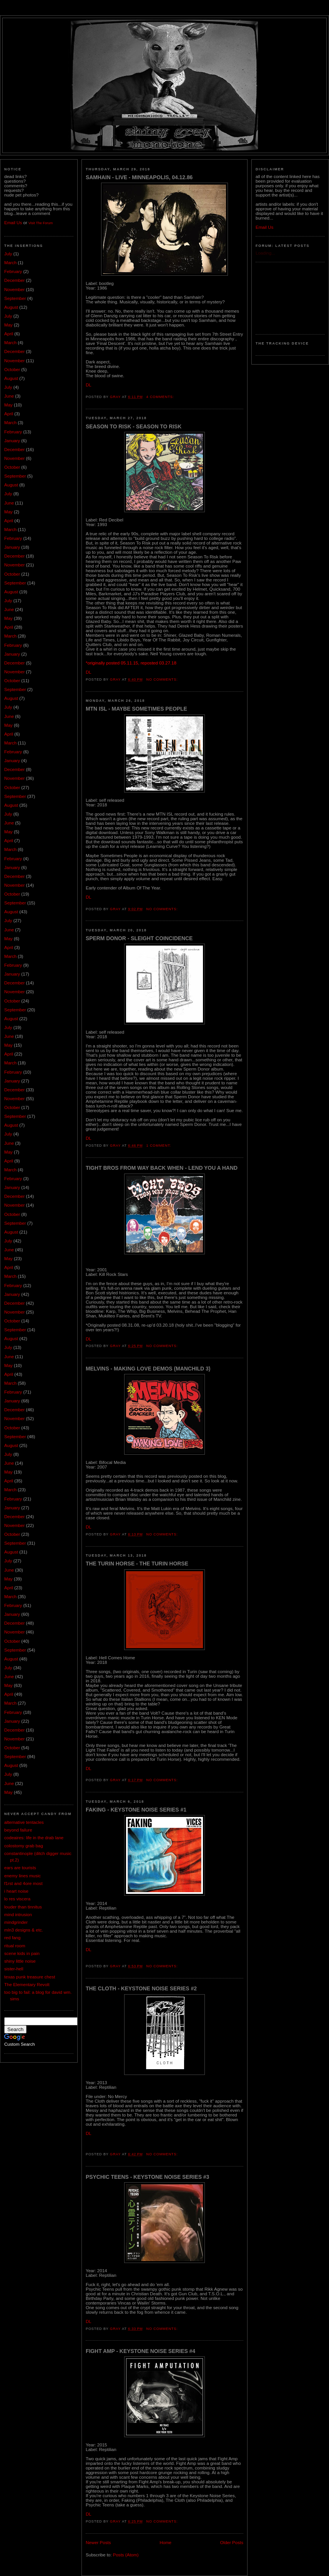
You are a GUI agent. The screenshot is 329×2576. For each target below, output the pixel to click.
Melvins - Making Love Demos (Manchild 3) (148, 1368)
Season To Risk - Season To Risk (133, 426)
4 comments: (161, 397)
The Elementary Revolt (27, 1984)
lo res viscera (17, 1899)
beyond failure (18, 1830)
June (9, 396)
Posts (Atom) (126, 2555)
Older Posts (231, 2542)
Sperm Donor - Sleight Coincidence (139, 938)
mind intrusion (18, 1914)
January (12, 440)
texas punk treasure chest (29, 1977)
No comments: (162, 679)
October (12, 369)
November (14, 289)
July (8, 253)
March (10, 262)
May (8, 325)
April (8, 333)
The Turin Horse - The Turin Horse (137, 1563)
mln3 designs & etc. (23, 1930)
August (11, 307)
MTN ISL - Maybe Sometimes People (136, 709)
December (14, 280)
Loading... (265, 253)
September (15, 298)
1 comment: (159, 1145)
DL (88, 385)
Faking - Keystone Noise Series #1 (136, 1810)
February (13, 271)
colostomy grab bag (23, 1845)
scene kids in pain (22, 1953)
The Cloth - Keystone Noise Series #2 (141, 1988)
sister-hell (13, 1969)
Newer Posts (98, 2542)
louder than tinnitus (23, 1907)
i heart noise (16, 1891)
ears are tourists (20, 1867)
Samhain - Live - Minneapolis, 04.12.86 (139, 177)
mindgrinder (16, 1922)
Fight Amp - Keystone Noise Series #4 (140, 2351)
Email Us (13, 222)
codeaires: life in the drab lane (33, 1837)
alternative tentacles (24, 1822)
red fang (12, 1937)
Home (165, 2542)
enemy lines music (22, 1875)
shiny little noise (20, 1961)
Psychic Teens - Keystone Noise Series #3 (147, 2177)
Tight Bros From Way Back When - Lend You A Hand (162, 1168)
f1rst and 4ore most (23, 1883)
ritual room (14, 1945)
